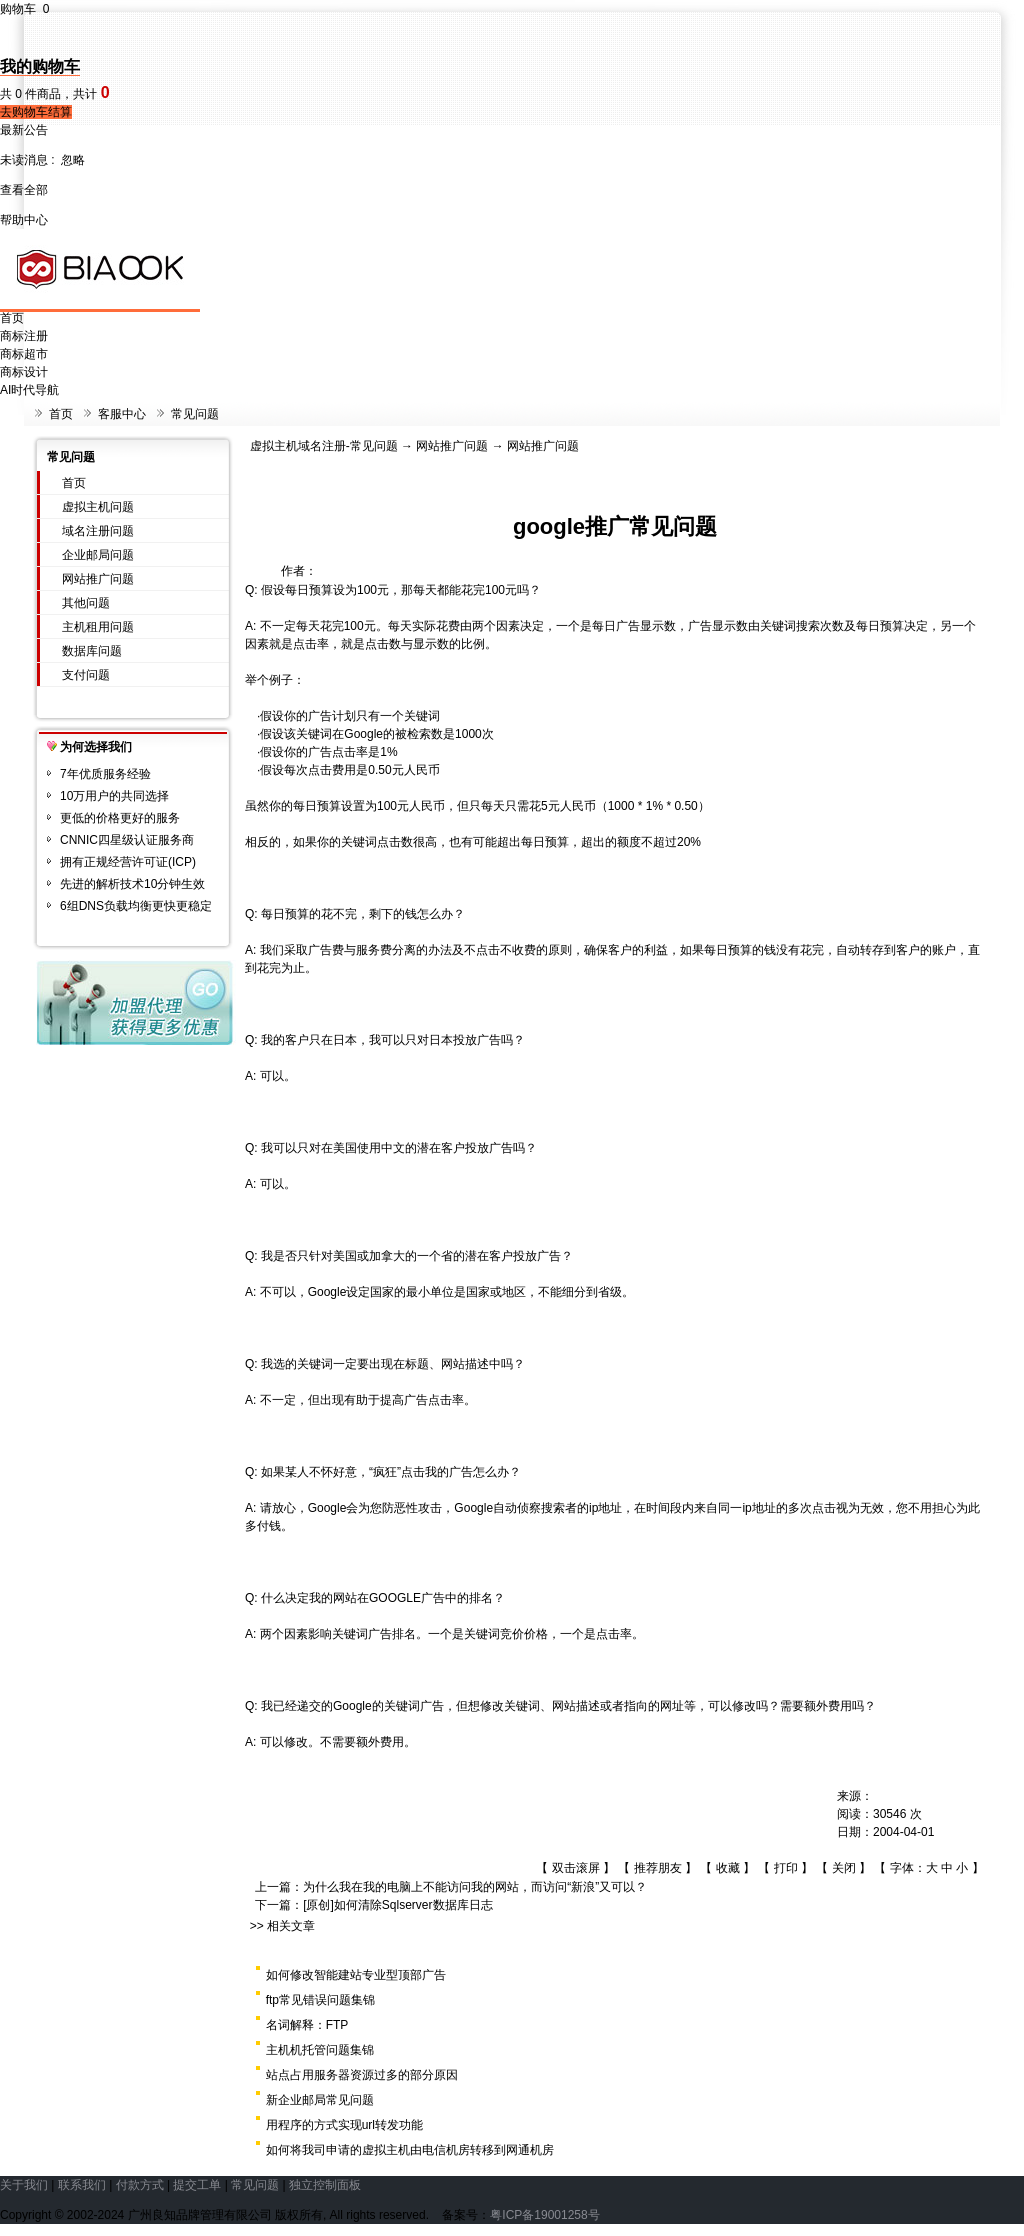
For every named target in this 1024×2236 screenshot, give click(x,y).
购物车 (24, 9)
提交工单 (197, 2185)
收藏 (728, 1868)
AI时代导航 (29, 390)
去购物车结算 (36, 112)
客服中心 (122, 414)
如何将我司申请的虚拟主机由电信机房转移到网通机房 (410, 2150)
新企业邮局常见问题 (320, 2100)
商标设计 (24, 372)
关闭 (844, 1868)
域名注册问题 (98, 531)
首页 (12, 318)
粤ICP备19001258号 (544, 2215)
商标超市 (24, 354)
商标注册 (24, 336)
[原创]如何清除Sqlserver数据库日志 (397, 1905)
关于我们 (24, 2185)
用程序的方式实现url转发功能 (344, 2125)
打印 (786, 1868)
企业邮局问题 (98, 555)
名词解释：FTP (307, 2025)
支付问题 (86, 675)
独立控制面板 (325, 2185)
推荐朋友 (658, 1868)
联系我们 (82, 2185)
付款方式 (140, 2185)
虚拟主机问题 (98, 507)
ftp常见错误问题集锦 (320, 2000)
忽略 (73, 160)
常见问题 (195, 414)
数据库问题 (92, 651)
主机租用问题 (98, 627)
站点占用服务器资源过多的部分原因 (362, 2075)
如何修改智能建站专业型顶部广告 (356, 1975)
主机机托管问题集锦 (320, 2050)
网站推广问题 (98, 579)
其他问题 (86, 603)
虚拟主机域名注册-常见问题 (324, 446)
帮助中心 (24, 220)
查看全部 (24, 190)
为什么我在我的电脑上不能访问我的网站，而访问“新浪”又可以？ (475, 1887)
